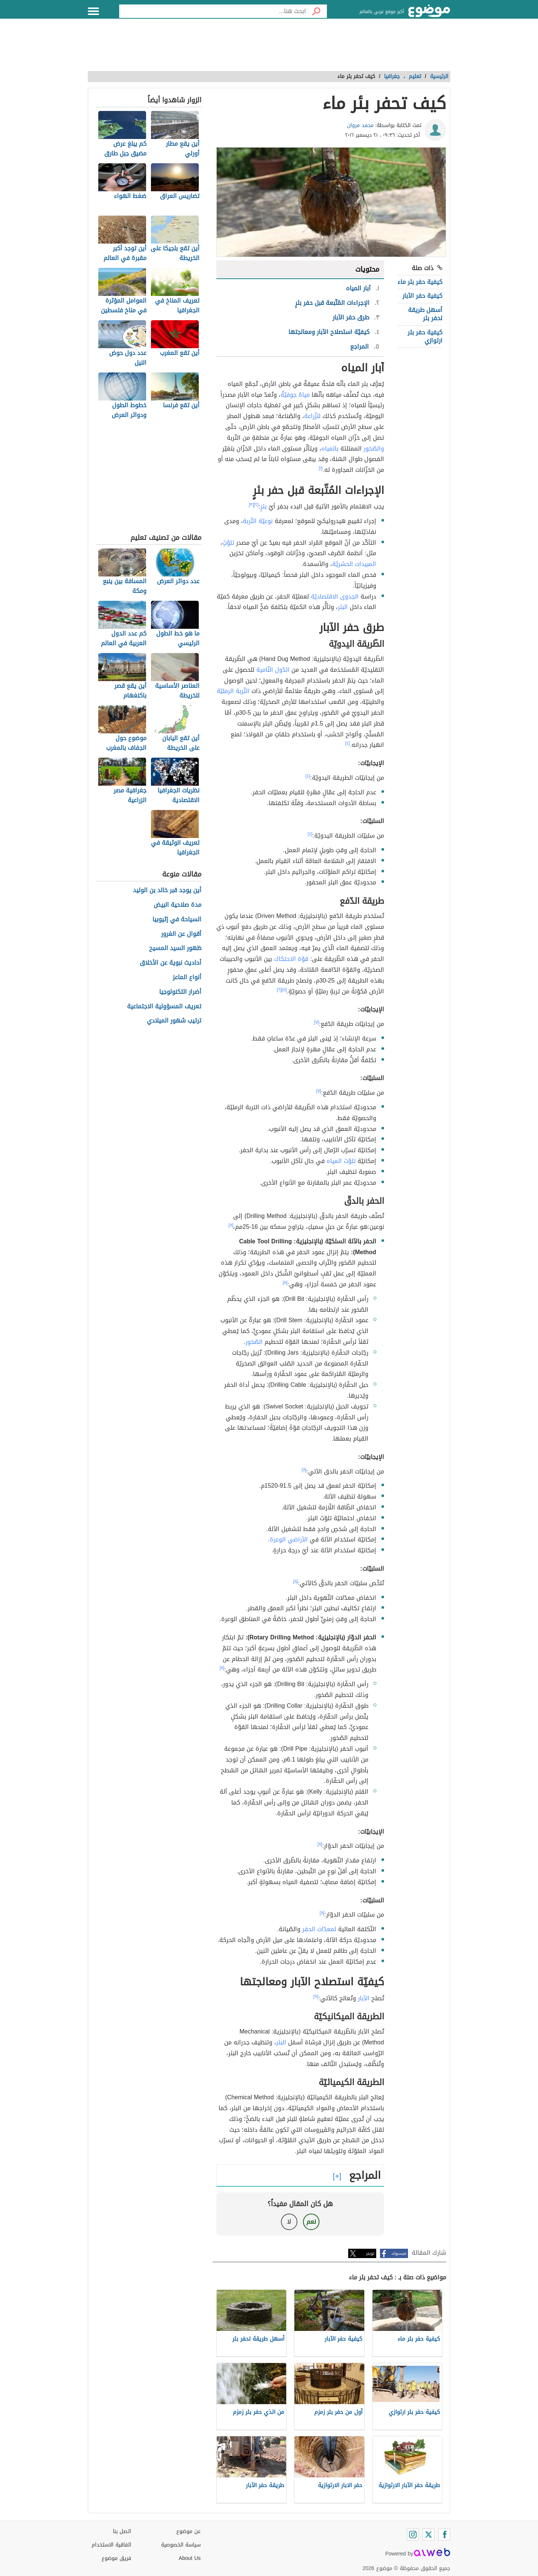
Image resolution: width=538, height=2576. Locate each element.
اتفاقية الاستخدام (111, 2545)
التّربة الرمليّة (233, 691)
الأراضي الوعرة (289, 1539)
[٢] (256, 505)
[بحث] (316, 11)
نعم (311, 2221)
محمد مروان (360, 125)
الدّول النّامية (273, 669)
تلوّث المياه (341, 1161)
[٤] (347, 743)
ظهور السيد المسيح (175, 948)
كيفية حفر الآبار (422, 295)
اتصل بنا (122, 2531)
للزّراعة (312, 416)
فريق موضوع (116, 2558)
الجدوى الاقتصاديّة (335, 596)
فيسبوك (399, 2253)
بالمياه (329, 448)
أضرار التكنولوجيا (180, 992)
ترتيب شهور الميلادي (174, 1020)
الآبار (364, 1998)
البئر (343, 607)
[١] (321, 468)
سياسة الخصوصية (181, 2545)
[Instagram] (413, 2535)
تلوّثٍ (228, 542)
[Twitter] (429, 2535)
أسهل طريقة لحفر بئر (425, 314)
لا (289, 2221)
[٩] (316, 1996)
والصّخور (374, 448)
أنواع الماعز (187, 977)
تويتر (370, 2253)
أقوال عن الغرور (181, 934)
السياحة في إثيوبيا (176, 919)
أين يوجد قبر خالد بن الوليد (167, 890)
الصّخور (254, 1342)
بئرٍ (263, 506)
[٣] (251, 505)
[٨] (231, 1225)
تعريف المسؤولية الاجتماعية (164, 1006)
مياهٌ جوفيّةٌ (295, 395)
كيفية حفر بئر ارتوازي (425, 336)
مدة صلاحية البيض (177, 905)
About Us (190, 2558)
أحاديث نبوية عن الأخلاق (170, 963)
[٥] (284, 990)
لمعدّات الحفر (319, 1929)
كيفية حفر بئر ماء (420, 282)
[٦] (279, 990)
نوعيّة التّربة (258, 521)
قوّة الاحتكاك (291, 959)
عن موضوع (188, 2531)
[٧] (316, 1022)
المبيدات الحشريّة (354, 564)
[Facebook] (444, 2535)
